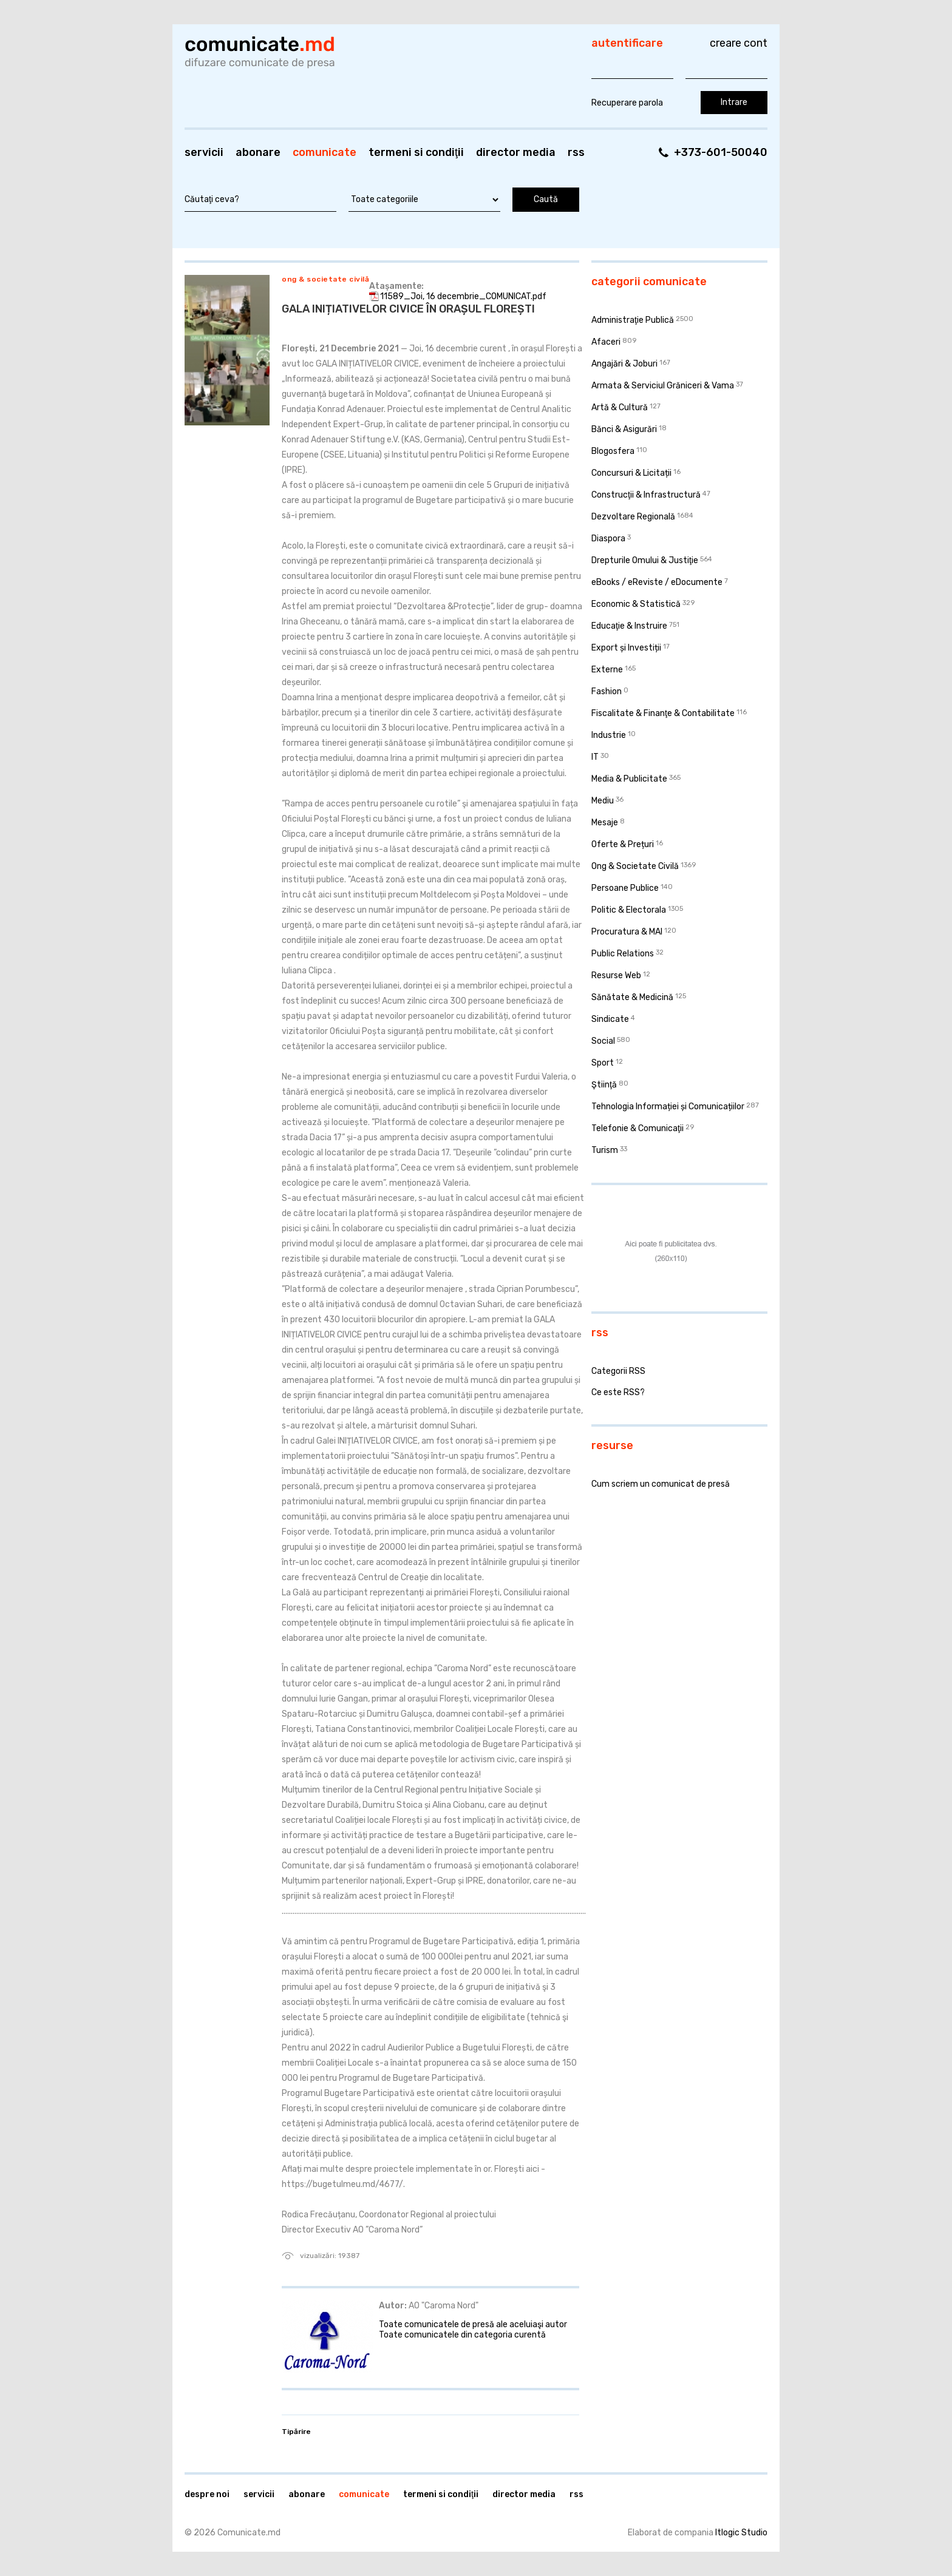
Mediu (602, 801)
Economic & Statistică (636, 604)
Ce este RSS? (618, 1392)
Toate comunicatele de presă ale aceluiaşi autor (473, 2324)
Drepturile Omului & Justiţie (644, 560)
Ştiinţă (604, 1085)
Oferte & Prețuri (622, 844)
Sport (602, 1063)
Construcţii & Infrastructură (646, 495)
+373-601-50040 (720, 152)
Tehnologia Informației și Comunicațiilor (667, 1106)
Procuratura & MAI (626, 932)
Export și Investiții (626, 648)
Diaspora (608, 538)
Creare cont (738, 43)
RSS (576, 152)
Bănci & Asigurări (624, 429)
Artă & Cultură (619, 407)
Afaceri (605, 342)
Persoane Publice (625, 888)
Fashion (606, 691)
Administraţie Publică (632, 320)
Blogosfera (612, 451)
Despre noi (207, 2494)
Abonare (258, 152)
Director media (516, 152)
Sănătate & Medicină (632, 997)
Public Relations (622, 953)
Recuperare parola (627, 103)
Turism (604, 1150)
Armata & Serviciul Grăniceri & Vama (662, 385)
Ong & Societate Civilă (325, 279)
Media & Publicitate (629, 779)
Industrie (608, 735)
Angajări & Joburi (624, 364)
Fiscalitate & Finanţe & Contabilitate (663, 713)
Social (603, 1041)
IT (595, 757)
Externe (607, 669)
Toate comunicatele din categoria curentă (462, 2335)
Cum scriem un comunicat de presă (660, 1484)
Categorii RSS (618, 1371)
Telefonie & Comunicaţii (637, 1128)
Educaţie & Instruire (629, 626)
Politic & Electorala (628, 910)
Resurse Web (616, 975)
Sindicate (610, 1019)
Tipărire (296, 2431)
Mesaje (604, 822)
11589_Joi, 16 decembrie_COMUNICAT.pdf (463, 296)
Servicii (204, 152)
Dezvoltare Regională (633, 517)
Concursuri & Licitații (631, 473)
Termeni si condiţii (416, 152)
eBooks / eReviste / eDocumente (656, 582)
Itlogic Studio (741, 2532)
